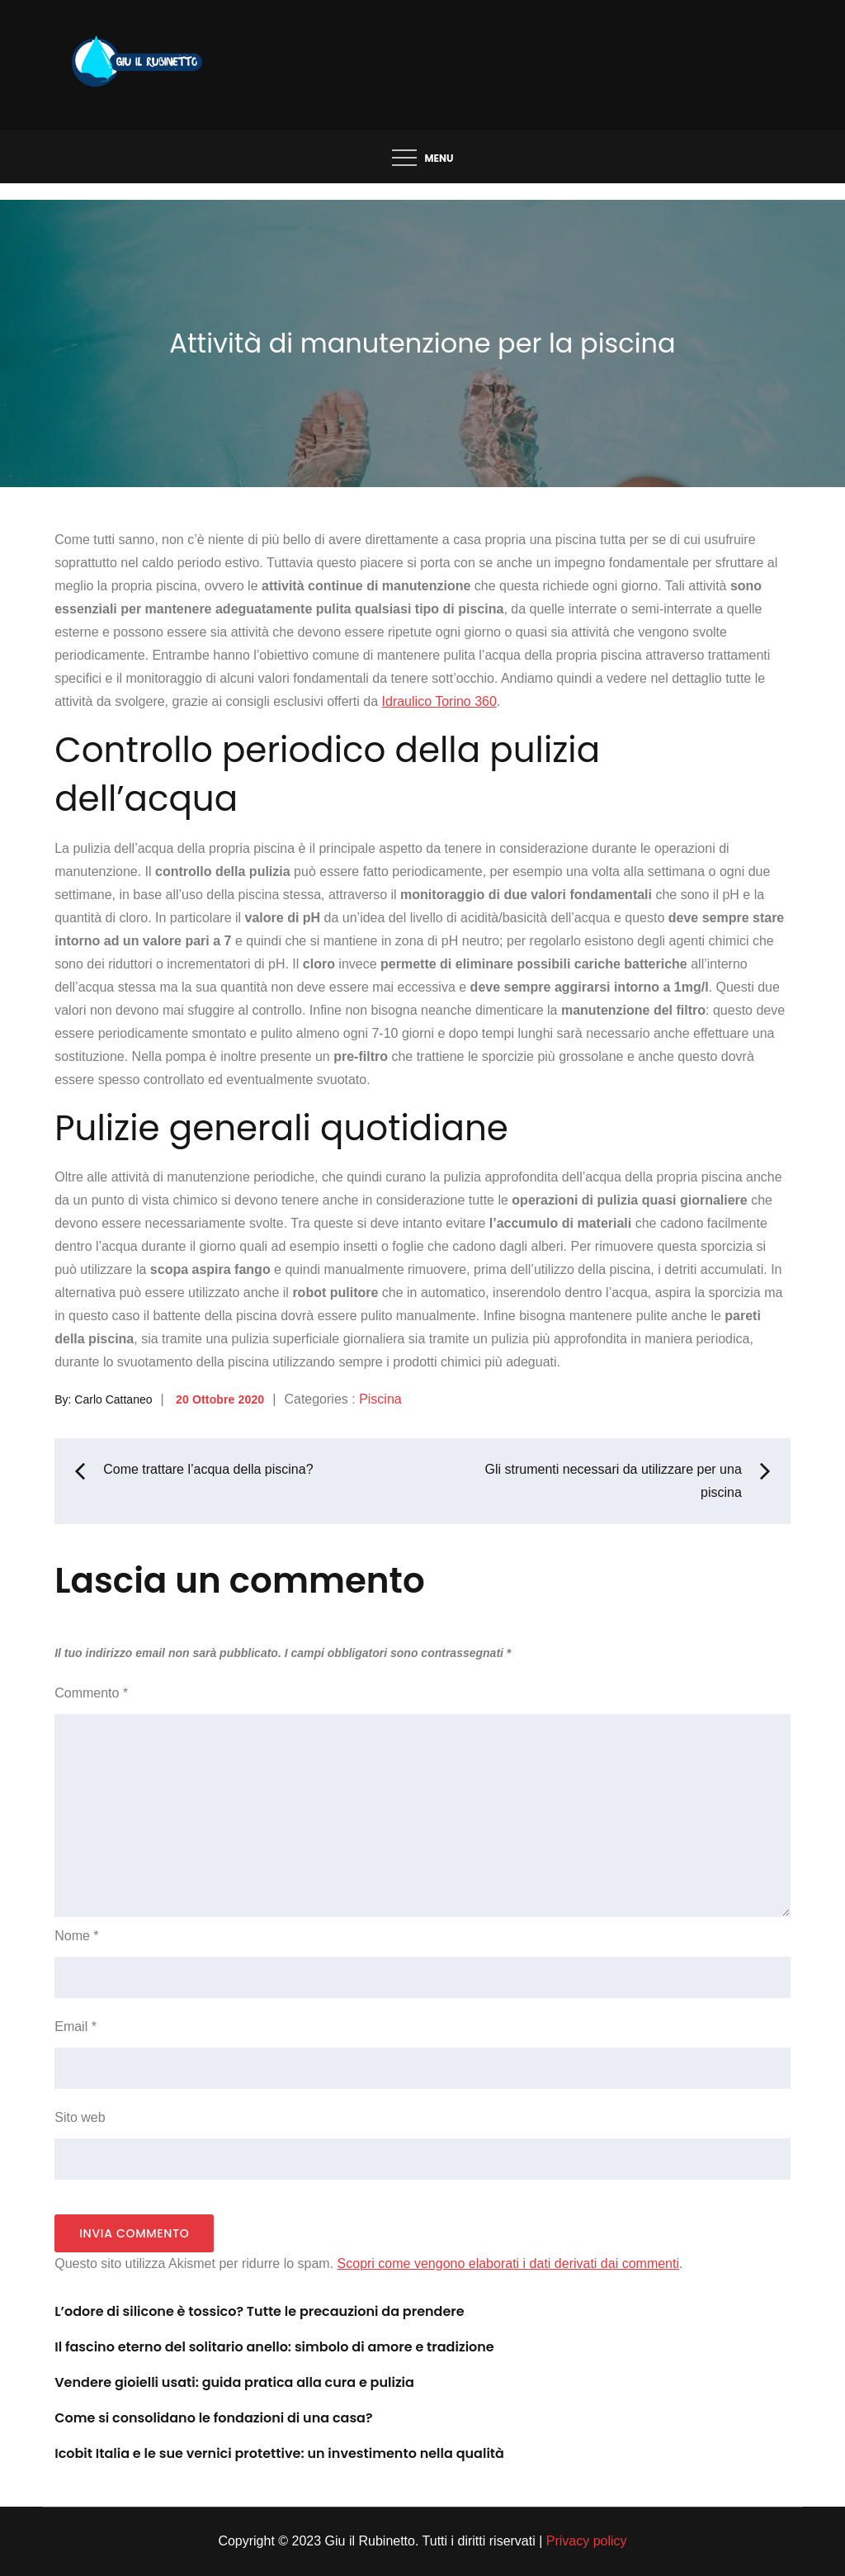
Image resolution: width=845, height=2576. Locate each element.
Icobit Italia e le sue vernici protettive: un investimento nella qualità (279, 2453)
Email (75, 2027)
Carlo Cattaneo (113, 1399)
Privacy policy (586, 2541)
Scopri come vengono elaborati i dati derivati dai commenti (508, 2263)
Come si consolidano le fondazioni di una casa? (213, 2417)
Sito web (79, 2117)
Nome (76, 1936)
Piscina (380, 1399)
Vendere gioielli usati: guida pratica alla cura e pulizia (234, 2382)
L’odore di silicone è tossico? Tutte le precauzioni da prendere (259, 2311)
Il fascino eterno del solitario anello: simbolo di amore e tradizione (274, 2346)
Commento (91, 1693)
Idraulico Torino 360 (439, 701)
